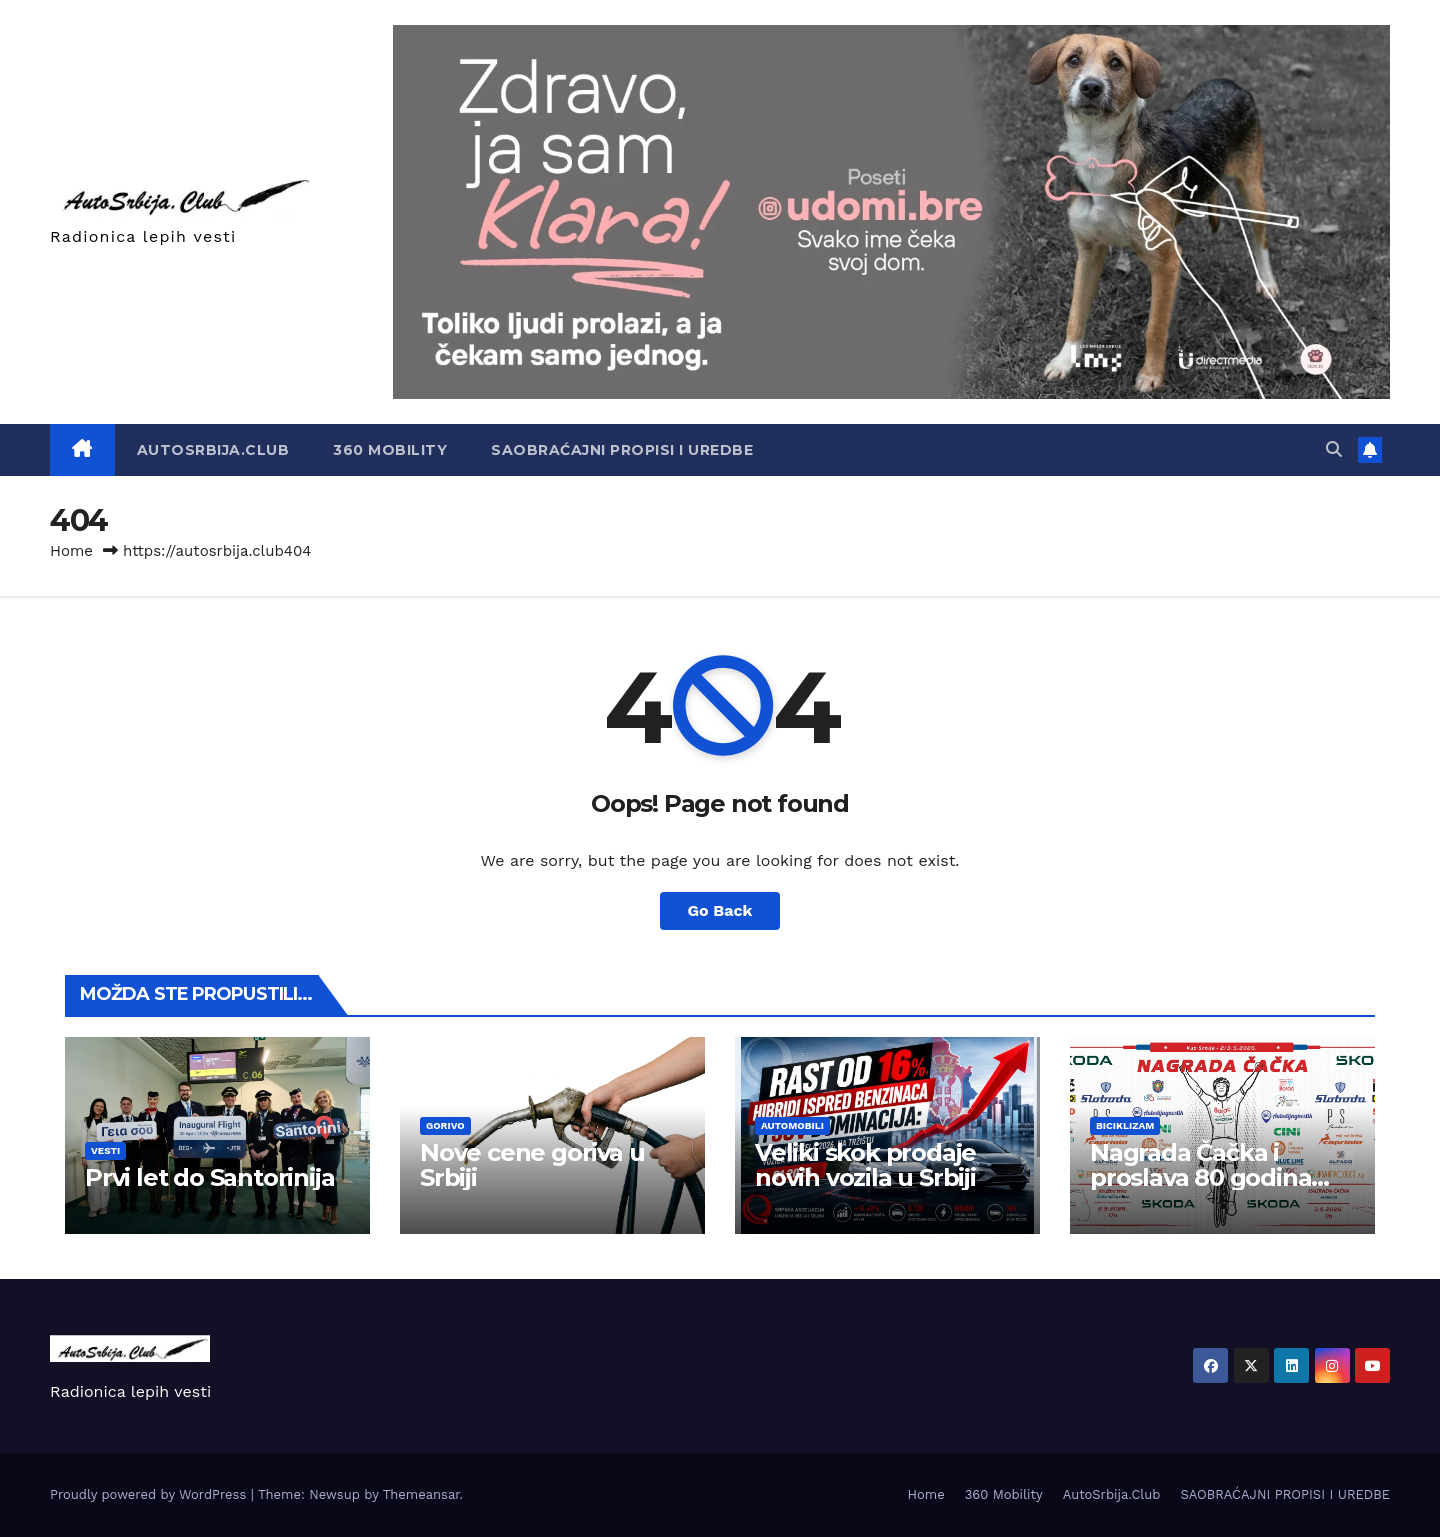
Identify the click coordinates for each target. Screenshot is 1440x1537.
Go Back (720, 910)
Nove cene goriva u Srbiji (532, 1165)
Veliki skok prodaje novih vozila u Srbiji (865, 1165)
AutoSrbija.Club (213, 450)
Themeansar (421, 1494)
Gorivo (445, 1125)
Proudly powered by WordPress (150, 1494)
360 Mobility (390, 450)
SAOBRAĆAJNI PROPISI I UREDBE (622, 450)
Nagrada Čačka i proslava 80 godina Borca (1200, 1177)
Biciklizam (1125, 1125)
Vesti (105, 1150)
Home (71, 551)
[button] (1334, 449)
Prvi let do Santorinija (209, 1177)
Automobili (792, 1125)
